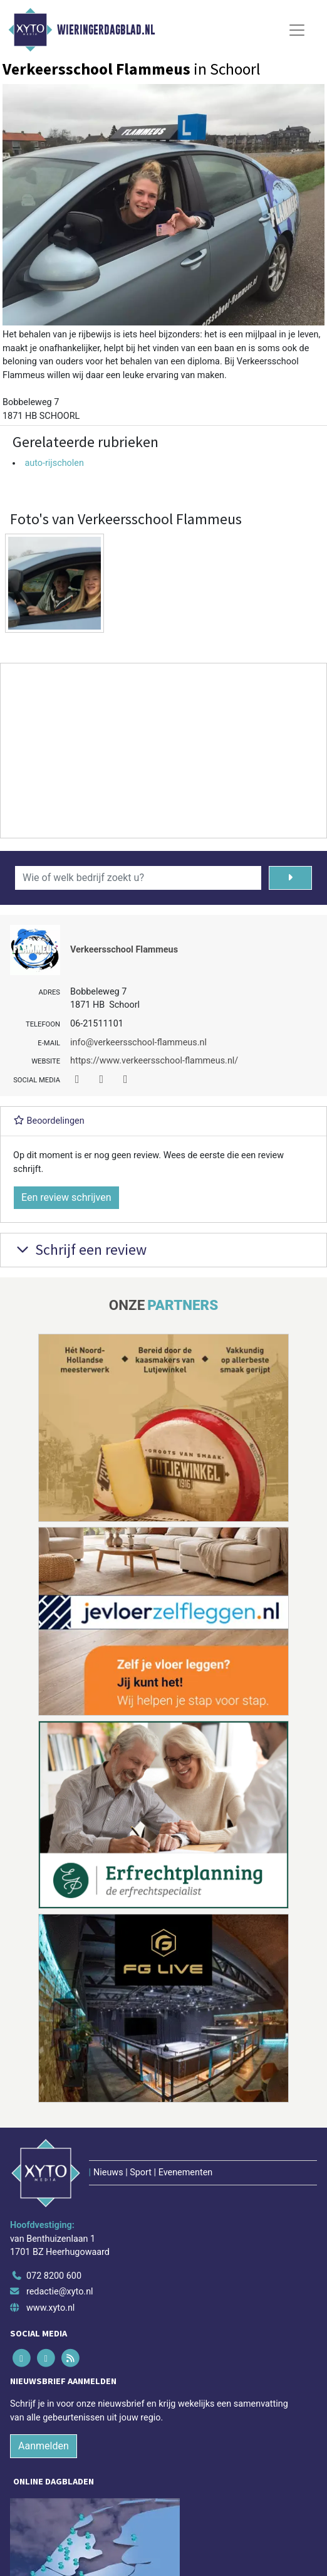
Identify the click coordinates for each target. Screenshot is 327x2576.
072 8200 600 (53, 2276)
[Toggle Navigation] (297, 30)
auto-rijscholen (54, 463)
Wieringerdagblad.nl (106, 30)
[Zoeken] (290, 878)
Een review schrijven (66, 1197)
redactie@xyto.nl (59, 2291)
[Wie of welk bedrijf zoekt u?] (138, 878)
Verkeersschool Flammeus (124, 949)
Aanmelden (43, 2446)
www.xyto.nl (50, 2308)
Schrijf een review (80, 1249)
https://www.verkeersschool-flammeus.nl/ (154, 1060)
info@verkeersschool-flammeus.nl (138, 1042)
